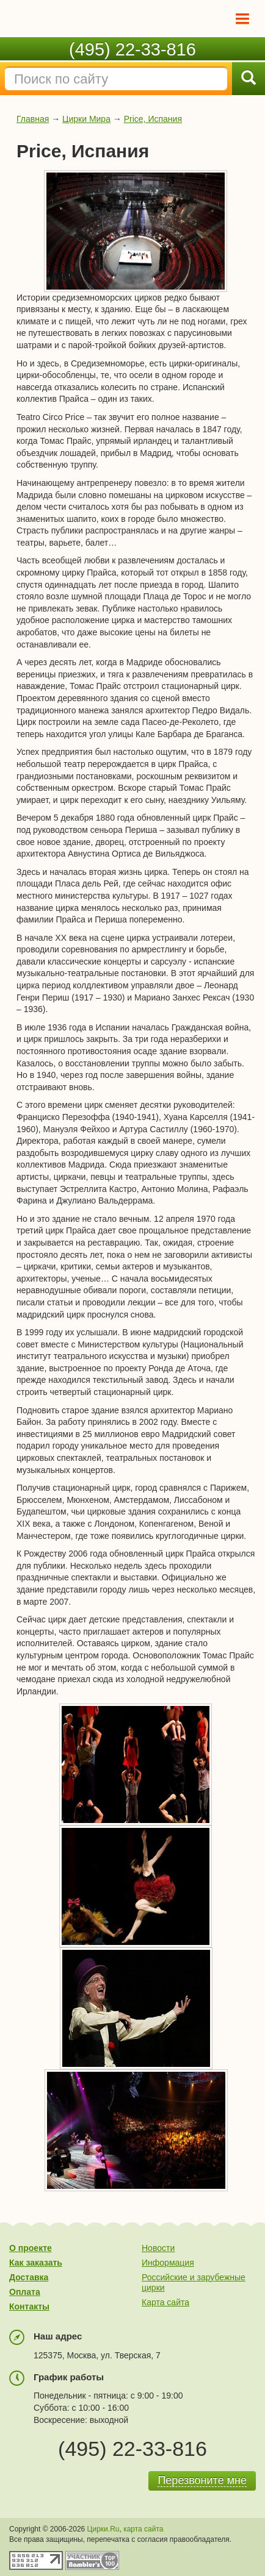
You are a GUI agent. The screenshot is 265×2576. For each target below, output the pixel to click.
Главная (32, 119)
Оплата (24, 2292)
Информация (168, 2262)
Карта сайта (165, 2302)
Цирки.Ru (103, 2529)
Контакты (29, 2306)
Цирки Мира (86, 119)
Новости (158, 2248)
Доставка (28, 2277)
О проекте (30, 2248)
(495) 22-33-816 (132, 49)
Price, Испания (153, 119)
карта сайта (143, 2529)
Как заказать (35, 2262)
